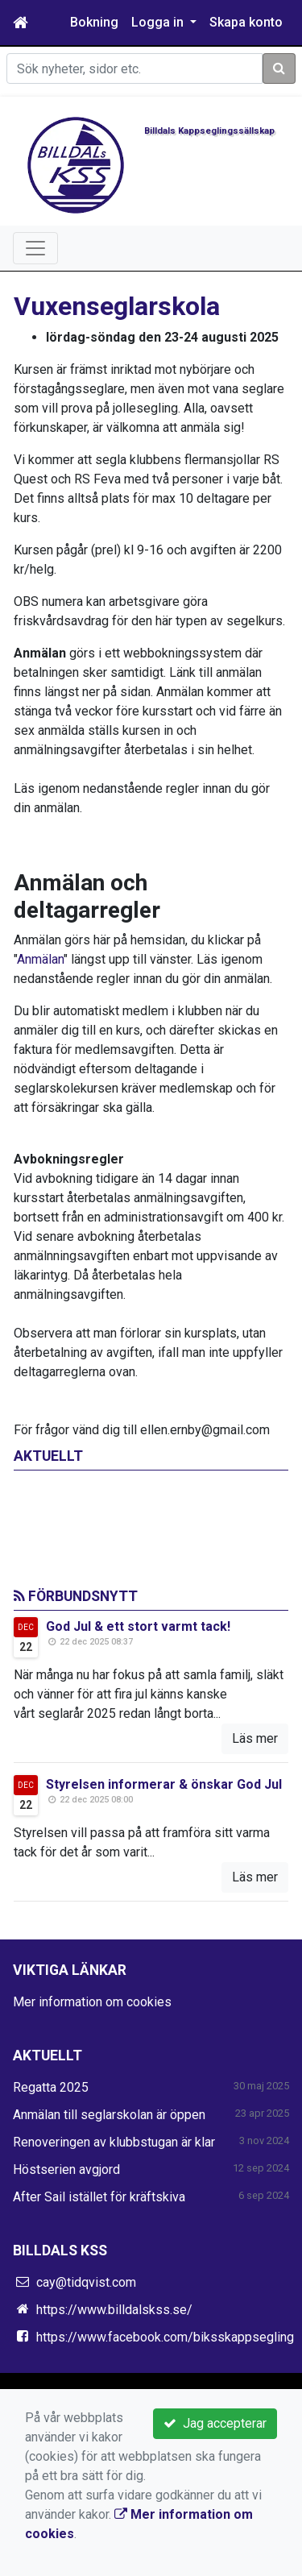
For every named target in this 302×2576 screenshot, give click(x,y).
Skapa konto (246, 22)
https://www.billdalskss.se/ (114, 2309)
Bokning (94, 22)
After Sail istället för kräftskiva (99, 2197)
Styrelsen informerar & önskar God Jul (164, 1784)
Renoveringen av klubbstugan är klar (114, 2142)
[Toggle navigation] (35, 248)
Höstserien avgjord (66, 2169)
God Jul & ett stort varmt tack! (138, 1626)
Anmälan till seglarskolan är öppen (109, 2114)
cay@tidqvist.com (86, 2282)
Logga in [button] (159, 22)
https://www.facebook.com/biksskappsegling (165, 2337)
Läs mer (255, 1738)
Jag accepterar (215, 2423)
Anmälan (40, 959)
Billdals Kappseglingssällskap (209, 131)
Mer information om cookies (92, 2002)
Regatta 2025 (51, 2087)
